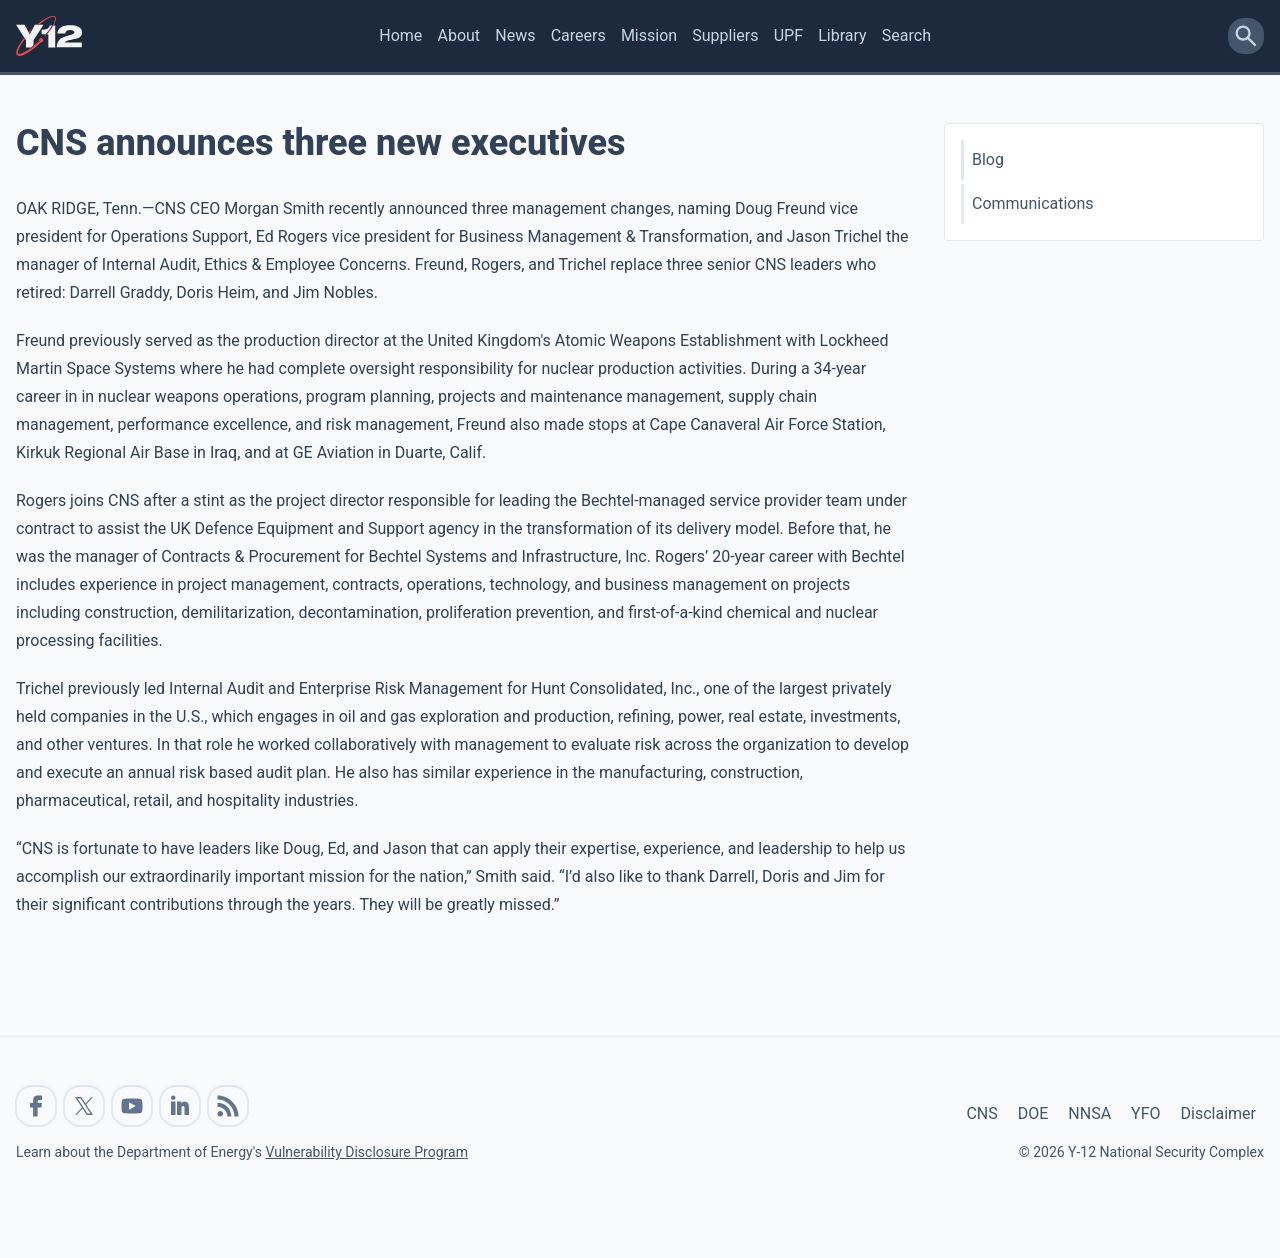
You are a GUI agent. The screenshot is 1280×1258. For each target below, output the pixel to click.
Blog (988, 159)
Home (400, 35)
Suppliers (725, 35)
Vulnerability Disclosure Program (366, 1152)
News (515, 35)
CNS (981, 1113)
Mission (649, 35)
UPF (788, 35)
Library (842, 35)
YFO (1145, 1113)
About (458, 35)
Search (906, 35)
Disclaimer (1218, 1113)
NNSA (1089, 1113)
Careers (578, 35)
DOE (1033, 1113)
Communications (1033, 203)
